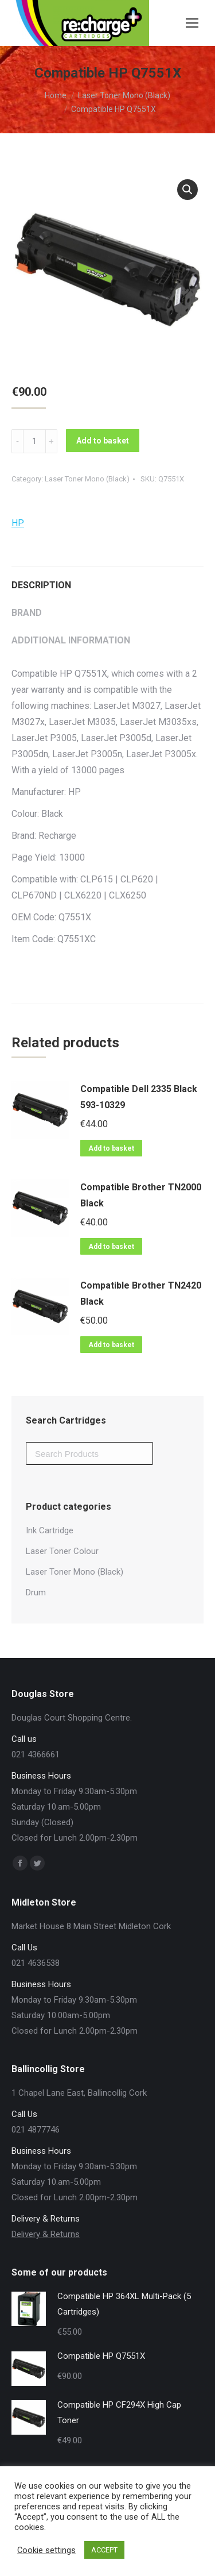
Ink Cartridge (49, 1530)
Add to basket (102, 440)
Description (41, 585)
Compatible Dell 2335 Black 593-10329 (138, 1096)
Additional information (70, 640)
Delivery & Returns (45, 2234)
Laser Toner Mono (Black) (87, 479)
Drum (36, 1592)
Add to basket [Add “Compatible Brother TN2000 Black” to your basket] (111, 1247)
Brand (26, 612)
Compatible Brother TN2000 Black (140, 1195)
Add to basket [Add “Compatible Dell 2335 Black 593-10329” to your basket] (111, 1148)
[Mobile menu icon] (192, 22)
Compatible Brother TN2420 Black (140, 1293)
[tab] (107, 579)
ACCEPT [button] (104, 2550)
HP (17, 523)
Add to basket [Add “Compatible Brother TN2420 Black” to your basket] (111, 1345)
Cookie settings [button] (46, 2550)
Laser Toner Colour (62, 1551)
